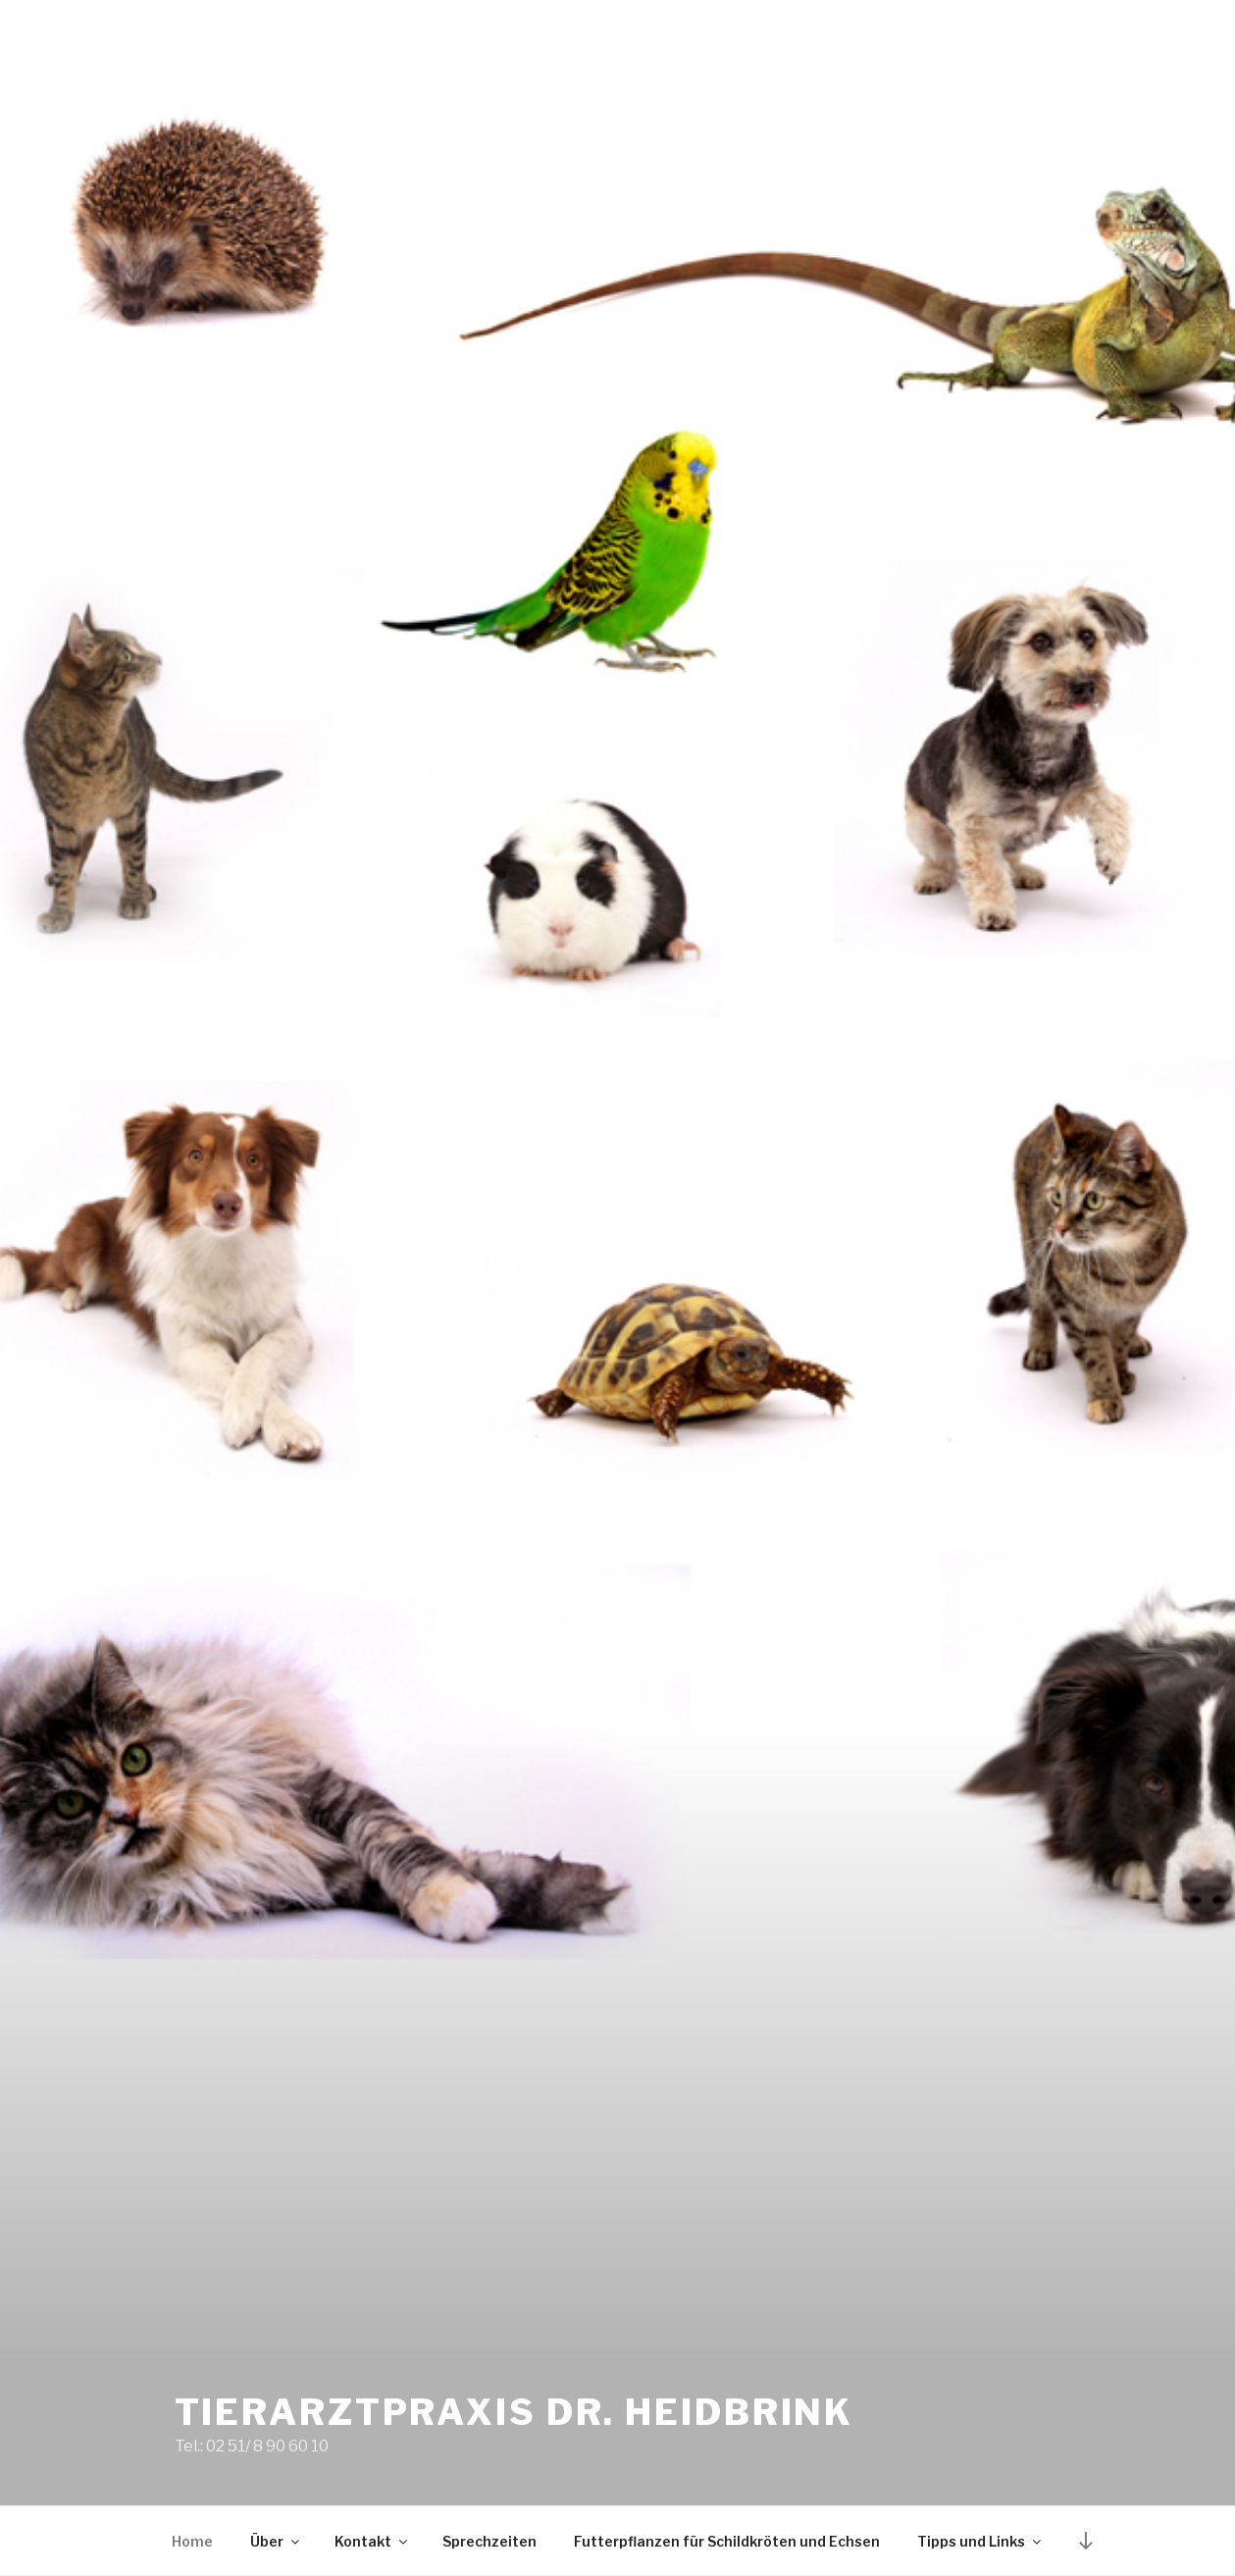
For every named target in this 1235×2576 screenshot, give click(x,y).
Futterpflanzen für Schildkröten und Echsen (727, 2541)
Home (192, 2541)
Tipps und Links (980, 2541)
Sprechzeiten (489, 2541)
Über (276, 2541)
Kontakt (372, 2541)
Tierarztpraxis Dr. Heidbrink (514, 2412)
